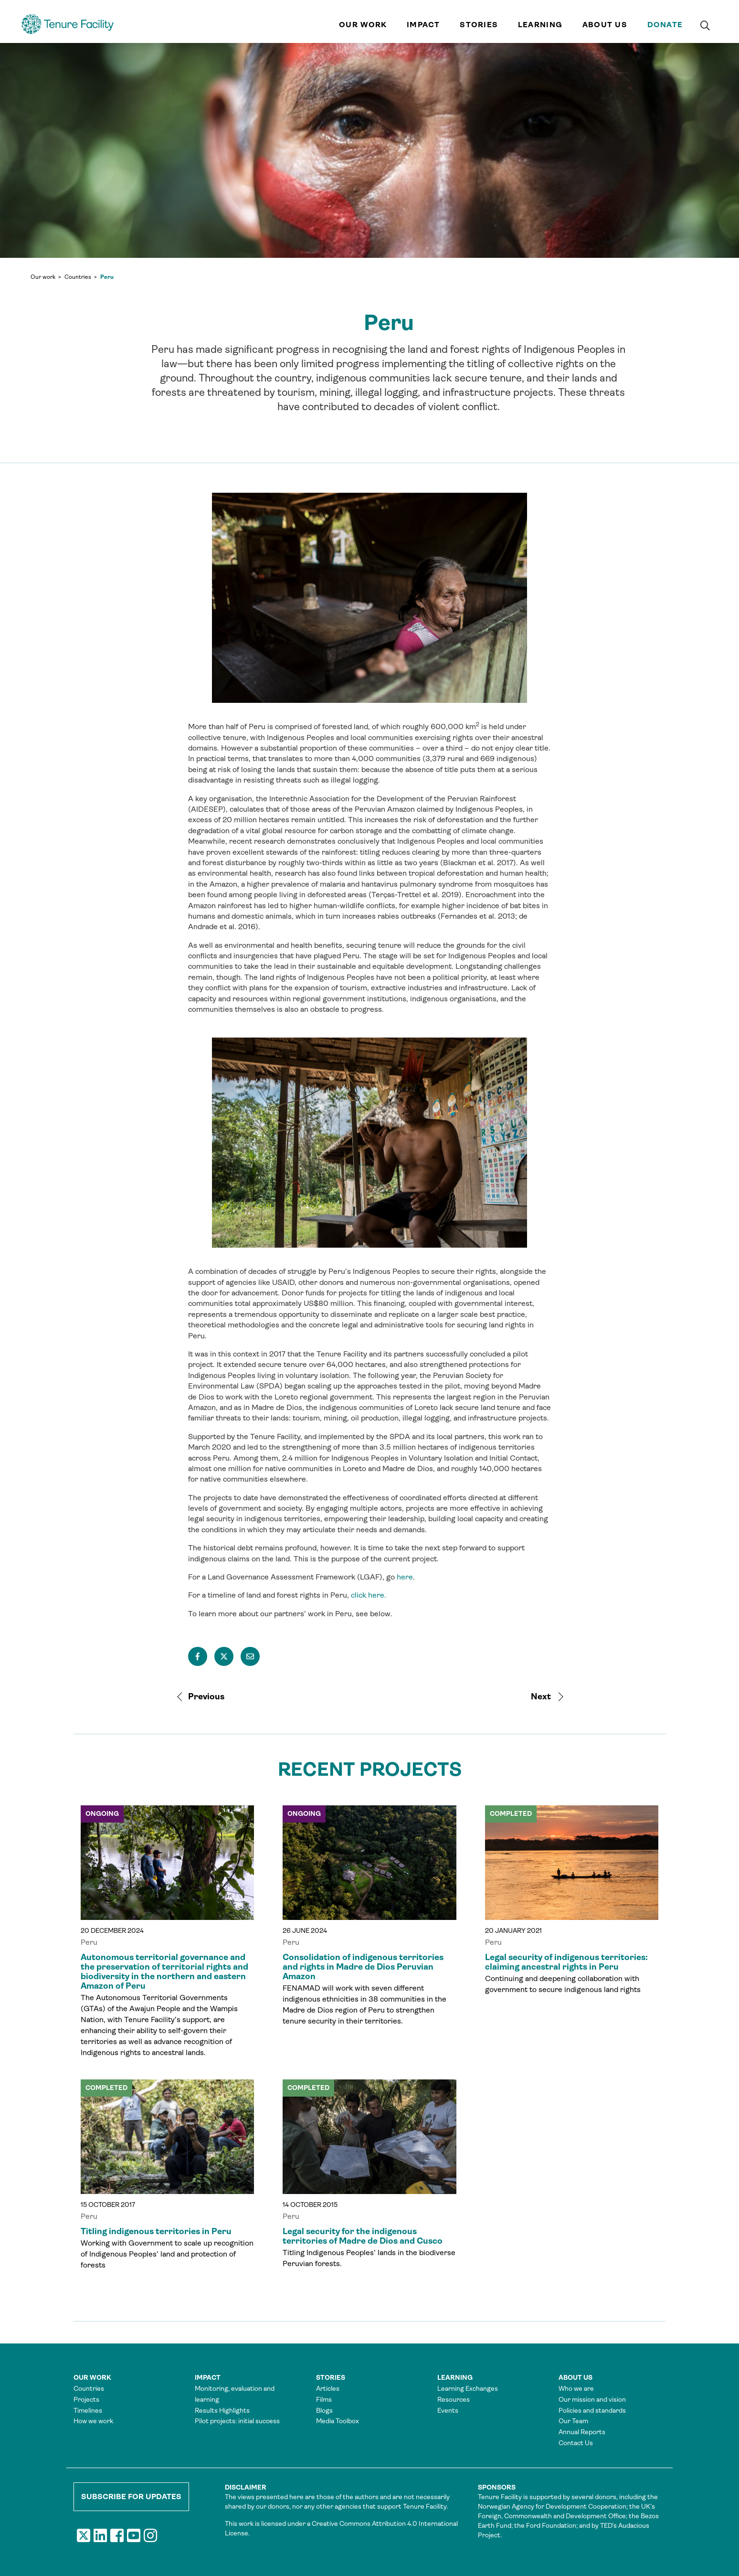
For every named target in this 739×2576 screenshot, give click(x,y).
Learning (540, 24)
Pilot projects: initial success (237, 2421)
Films (324, 2399)
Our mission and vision (592, 2399)
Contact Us (576, 2443)
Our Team (573, 2421)
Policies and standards (592, 2410)
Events (447, 2410)
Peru (107, 277)
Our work (363, 24)
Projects (86, 2399)
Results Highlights (222, 2410)
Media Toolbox (337, 2421)
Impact (423, 24)
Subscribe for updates (131, 2496)
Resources (453, 2399)
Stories (479, 24)
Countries (77, 277)
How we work (93, 2421)
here (405, 1576)
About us (604, 24)
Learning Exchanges (467, 2388)
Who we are (576, 2388)
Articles (327, 2388)
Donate (665, 24)
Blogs (324, 2410)
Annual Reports (582, 2432)
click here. (368, 1595)
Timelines (88, 2410)
